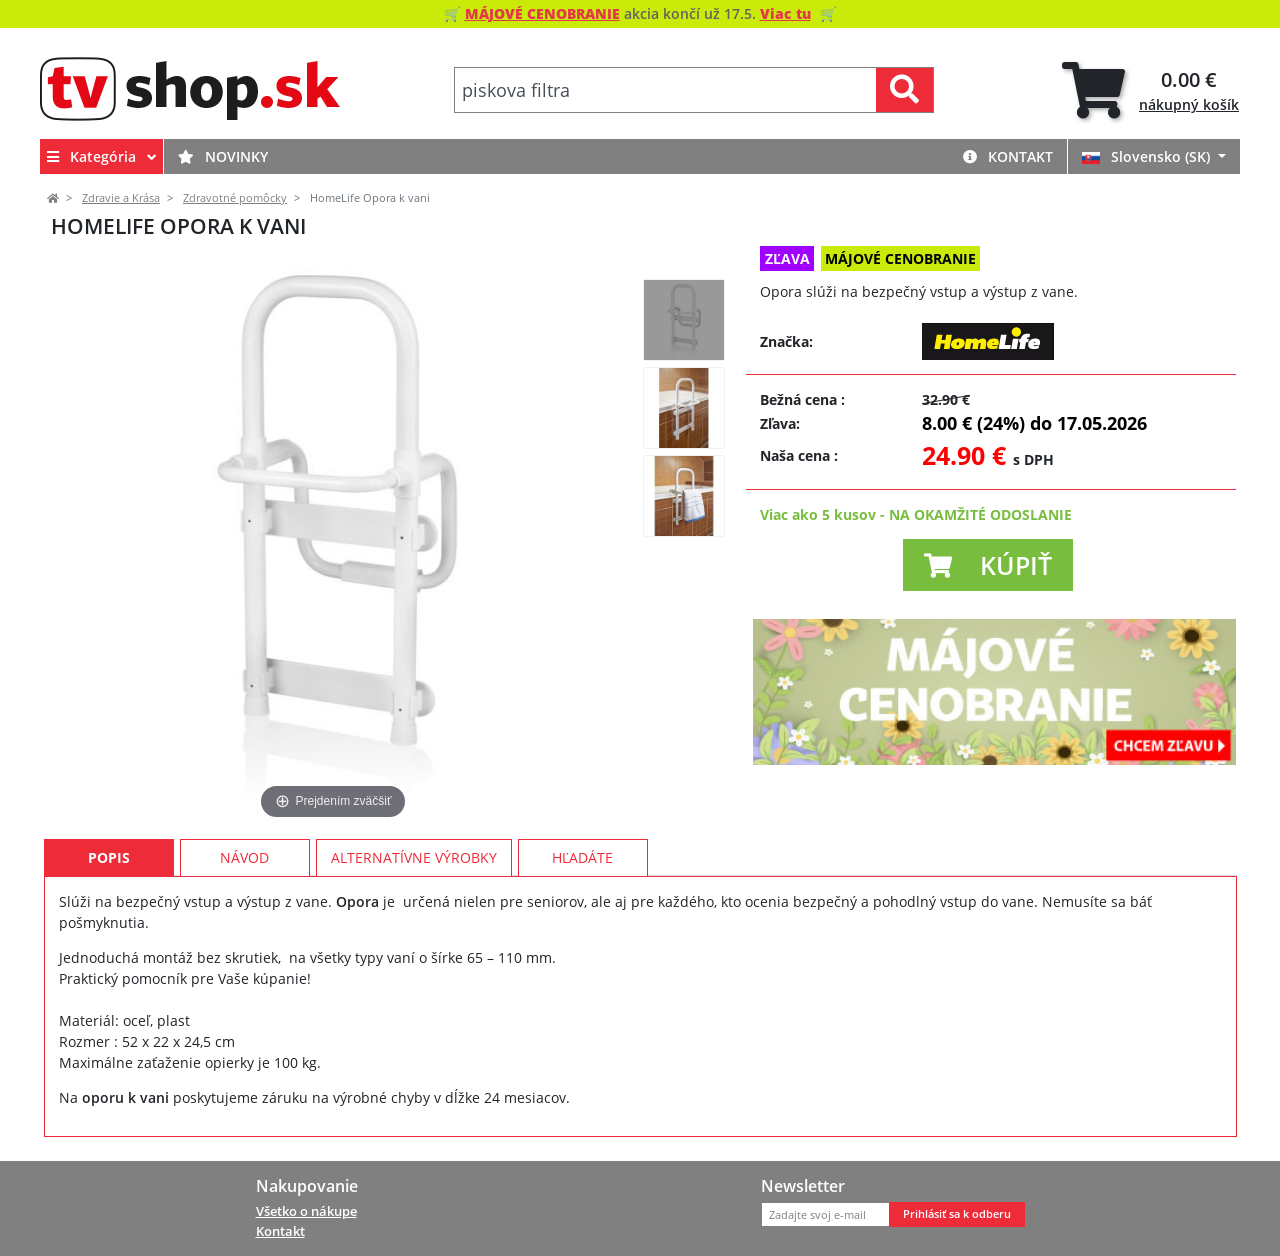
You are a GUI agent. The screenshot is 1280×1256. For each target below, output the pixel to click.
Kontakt (1008, 156)
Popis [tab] (109, 857)
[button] (988, 565)
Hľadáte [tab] (582, 857)
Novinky (223, 156)
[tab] (1150, 90)
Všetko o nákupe (306, 1211)
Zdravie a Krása (121, 198)
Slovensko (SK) (1148, 156)
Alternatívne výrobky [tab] (414, 857)
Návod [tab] (244, 857)
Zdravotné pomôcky (235, 198)
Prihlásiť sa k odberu (957, 1214)
